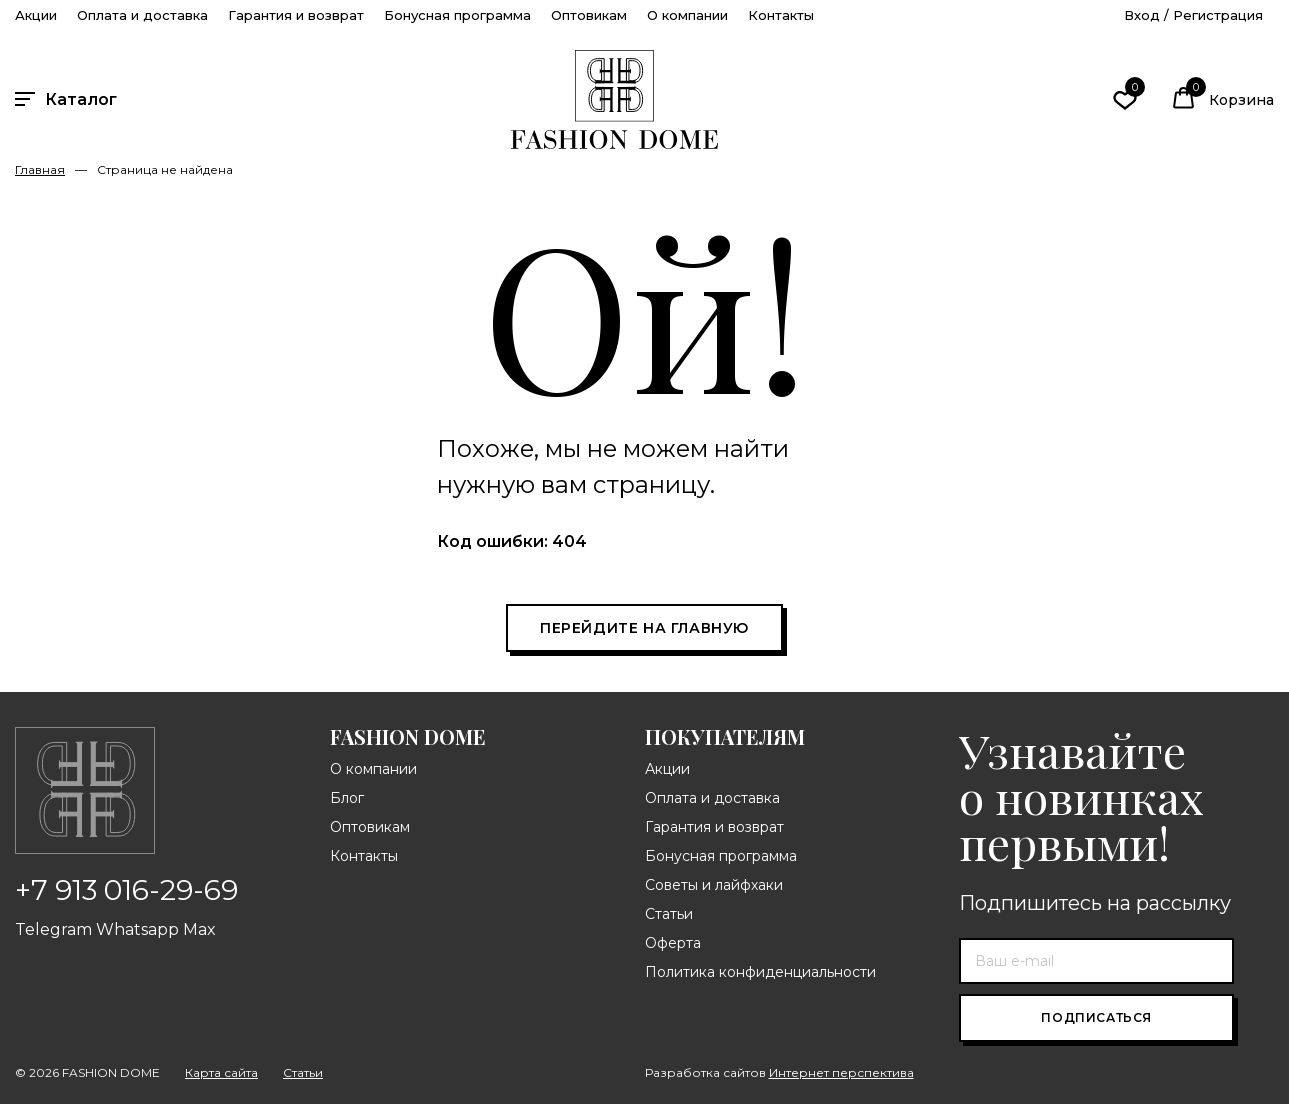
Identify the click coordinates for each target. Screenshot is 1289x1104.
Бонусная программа (457, 15)
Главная (40, 169)
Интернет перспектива (841, 1072)
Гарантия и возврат (296, 15)
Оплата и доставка (142, 15)
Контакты (781, 15)
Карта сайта (221, 1073)
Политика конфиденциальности (760, 972)
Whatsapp (137, 929)
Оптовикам (589, 15)
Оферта (673, 943)
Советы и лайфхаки (714, 885)
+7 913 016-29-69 (126, 890)
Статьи (669, 914)
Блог (347, 798)
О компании (687, 15)
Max (199, 929)
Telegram (53, 929)
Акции (36, 15)
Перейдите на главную (644, 628)
